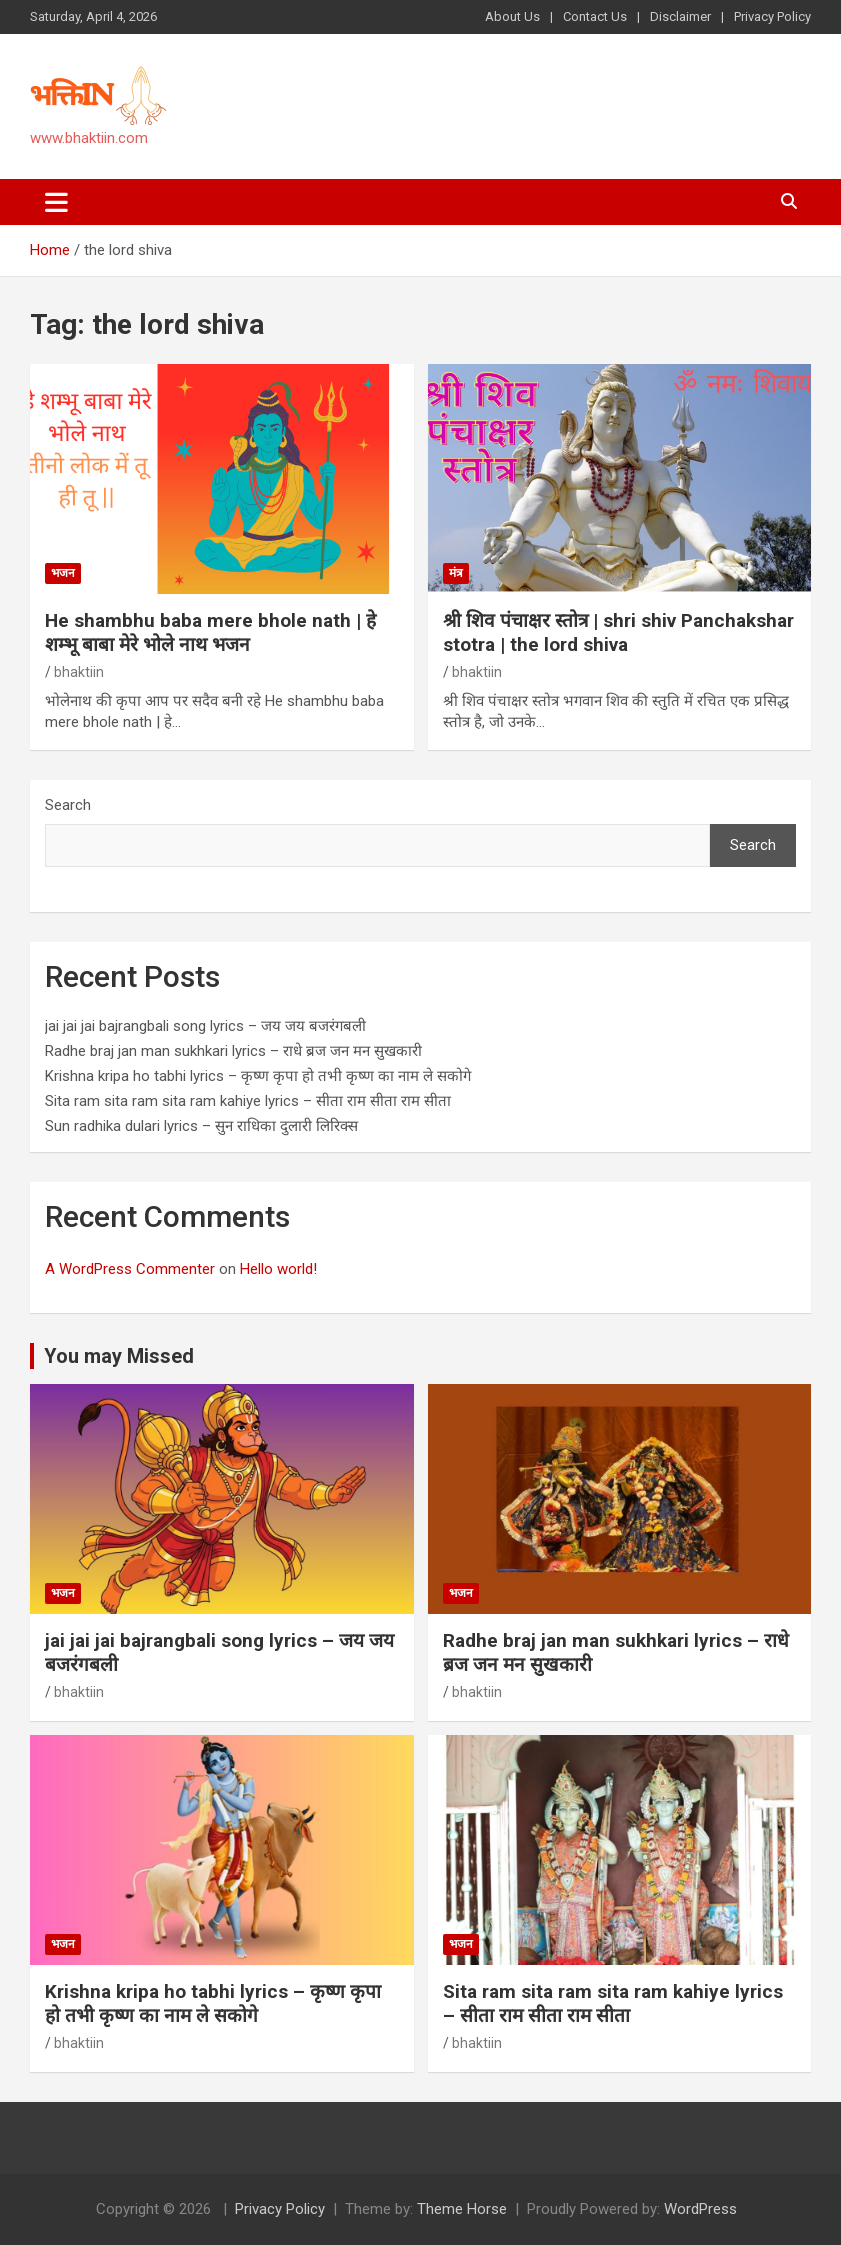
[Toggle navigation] (56, 202)
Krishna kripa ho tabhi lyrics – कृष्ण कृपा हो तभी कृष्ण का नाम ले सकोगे (258, 1076)
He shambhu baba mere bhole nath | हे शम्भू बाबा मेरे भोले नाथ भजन (210, 633)
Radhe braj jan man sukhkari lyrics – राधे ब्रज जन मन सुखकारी (233, 1051)
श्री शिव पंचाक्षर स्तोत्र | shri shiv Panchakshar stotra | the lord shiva (618, 633)
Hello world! (278, 1269)
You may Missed (119, 1356)
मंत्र (456, 573)
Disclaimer (680, 16)
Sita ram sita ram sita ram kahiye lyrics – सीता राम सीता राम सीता (248, 1101)
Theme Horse (462, 2209)
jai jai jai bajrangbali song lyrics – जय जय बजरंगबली (205, 1026)
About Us (512, 16)
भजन (63, 573)
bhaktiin (79, 672)
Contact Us (595, 16)
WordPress (700, 2209)
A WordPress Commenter (130, 1269)
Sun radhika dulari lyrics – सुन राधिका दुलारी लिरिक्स (201, 1126)
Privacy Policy (772, 16)
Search (68, 805)
